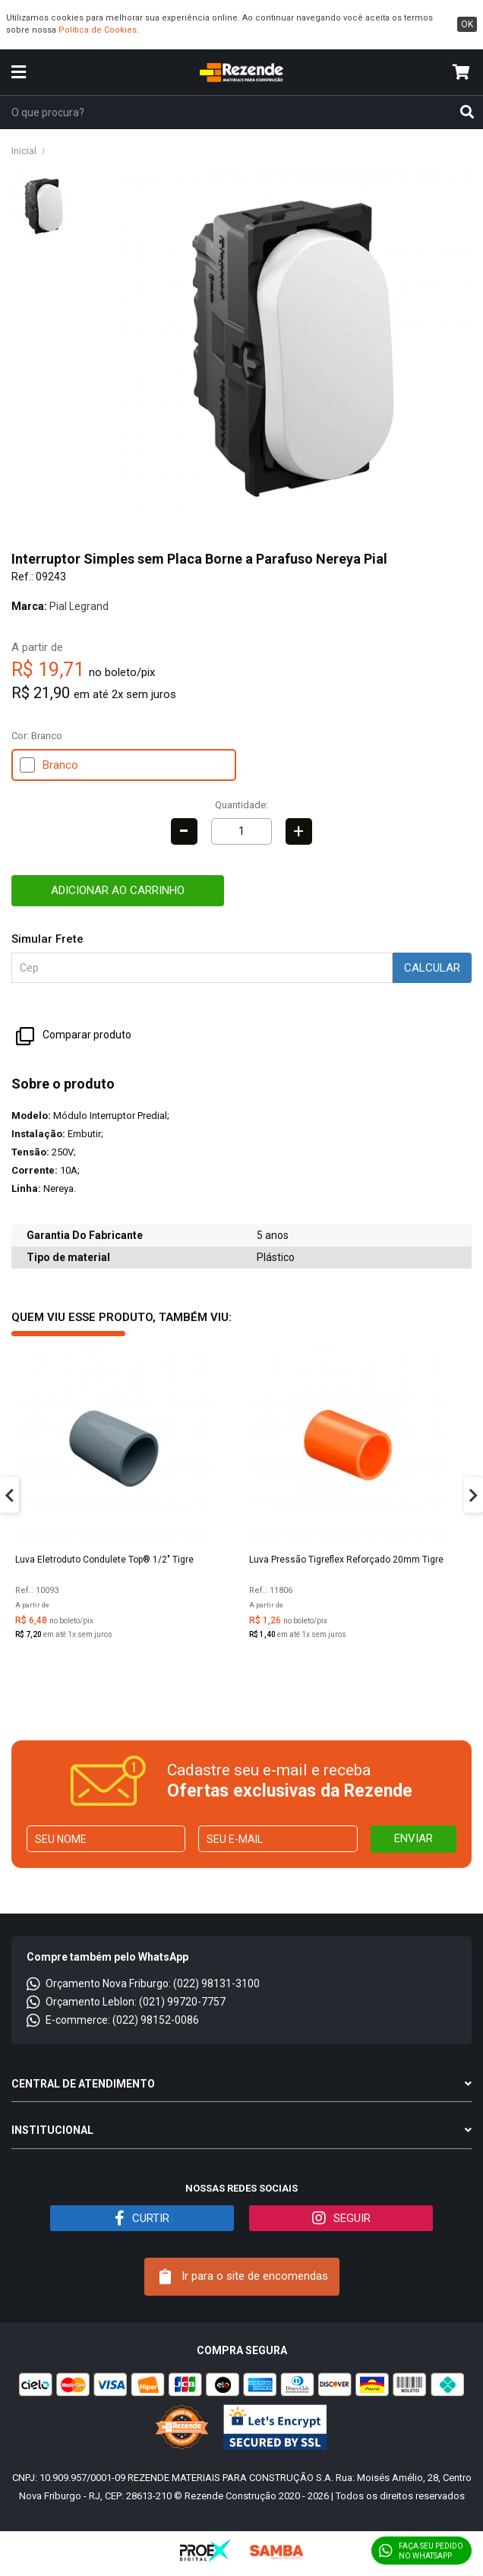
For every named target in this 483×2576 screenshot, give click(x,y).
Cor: (36, 735)
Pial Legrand (79, 606)
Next (473, 1494)
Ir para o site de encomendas (243, 2276)
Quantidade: (241, 805)
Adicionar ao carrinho (118, 890)
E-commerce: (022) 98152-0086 (113, 2020)
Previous (9, 1494)
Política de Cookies (97, 30)
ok (467, 24)
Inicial (23, 150)
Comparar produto (73, 1036)
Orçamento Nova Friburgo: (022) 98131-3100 (143, 1983)
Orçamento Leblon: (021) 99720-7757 (126, 2002)
